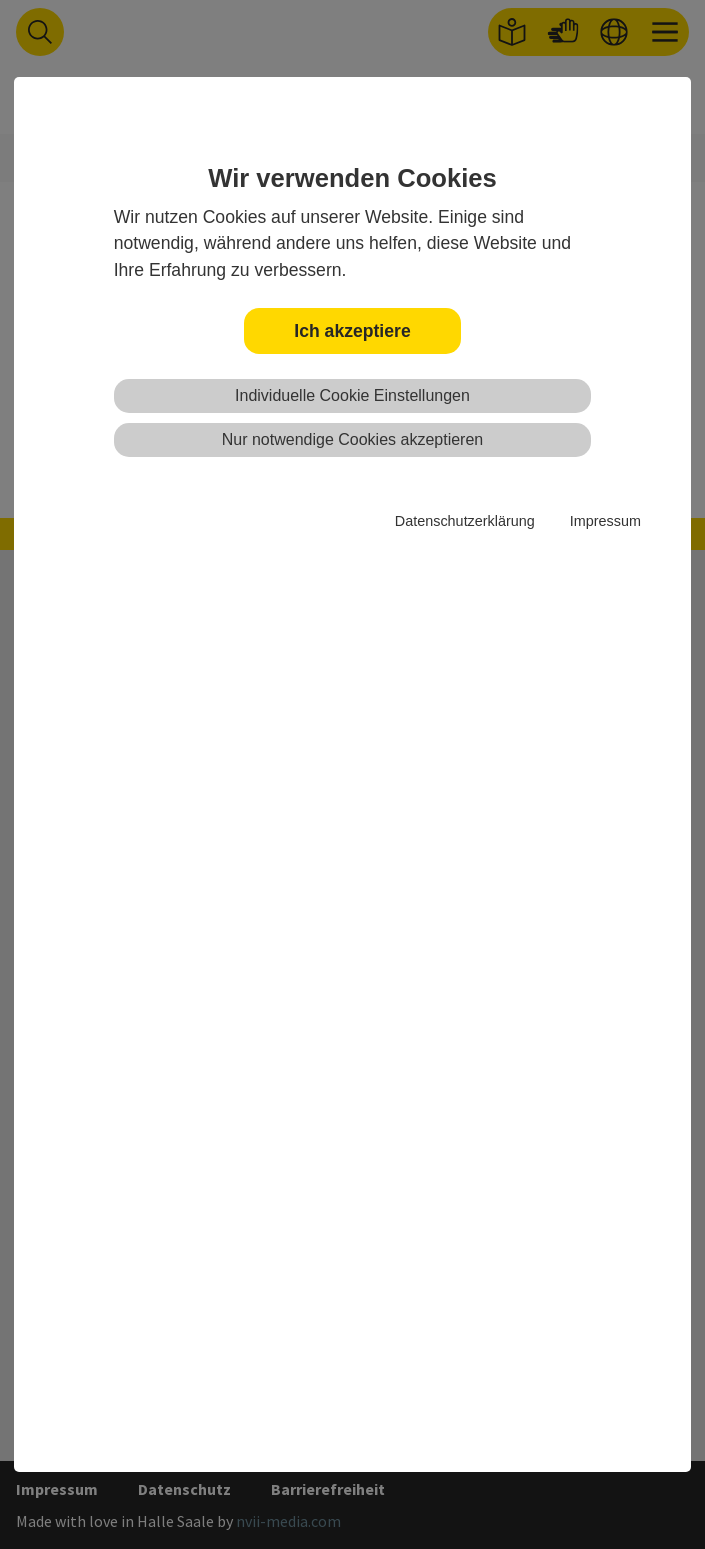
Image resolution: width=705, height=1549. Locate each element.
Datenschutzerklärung (465, 521)
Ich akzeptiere (352, 331)
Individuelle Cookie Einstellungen (352, 395)
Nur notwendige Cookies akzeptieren (352, 439)
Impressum (605, 521)
